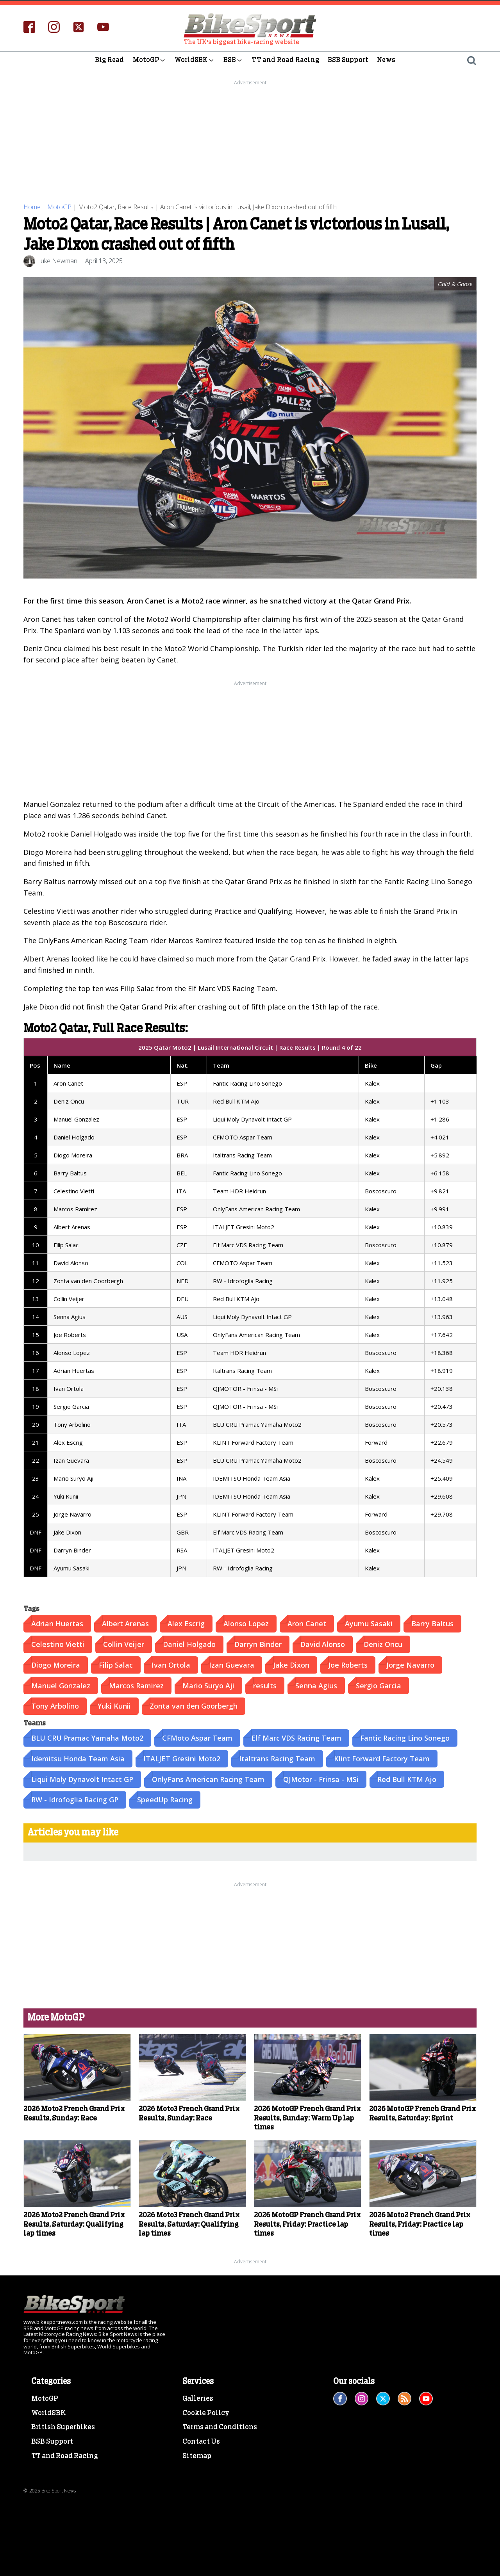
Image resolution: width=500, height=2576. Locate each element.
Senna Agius (316, 1684)
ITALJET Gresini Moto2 (181, 1757)
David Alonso (322, 1643)
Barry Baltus (432, 1622)
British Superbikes (63, 2426)
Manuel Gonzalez (60, 1684)
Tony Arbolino (55, 1704)
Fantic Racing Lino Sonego (405, 1736)
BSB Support (348, 60)
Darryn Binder (258, 1643)
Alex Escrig (186, 1622)
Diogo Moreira (55, 1663)
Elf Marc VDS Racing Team (296, 1736)
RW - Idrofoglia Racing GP (74, 1798)
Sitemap (196, 2455)
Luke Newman (57, 259)
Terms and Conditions (219, 2426)
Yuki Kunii (114, 1704)
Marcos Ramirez (136, 1684)
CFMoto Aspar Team (197, 1736)
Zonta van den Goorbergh (194, 1704)
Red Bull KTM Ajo (406, 1778)
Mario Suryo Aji (208, 1684)
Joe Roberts (348, 1663)
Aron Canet (307, 1622)
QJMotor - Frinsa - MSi (321, 1778)
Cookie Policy (205, 2412)
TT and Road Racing (285, 60)
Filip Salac (116, 1663)
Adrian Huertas (57, 1622)
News (386, 60)
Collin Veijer (123, 1643)
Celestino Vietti (57, 1643)
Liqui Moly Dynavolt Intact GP (82, 1778)
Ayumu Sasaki (369, 1622)
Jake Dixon (291, 1663)
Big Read (109, 60)
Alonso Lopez (246, 1622)
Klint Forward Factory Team (382, 1757)
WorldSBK (195, 60)
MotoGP (149, 60)
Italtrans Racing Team (277, 1757)
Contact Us (201, 2440)
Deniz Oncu (383, 1643)
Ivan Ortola (171, 1663)
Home (32, 206)
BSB (233, 60)
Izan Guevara (231, 1663)
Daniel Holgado (189, 1643)
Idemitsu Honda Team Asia (78, 1757)
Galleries (197, 2397)
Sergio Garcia (378, 1684)
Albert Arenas (125, 1622)
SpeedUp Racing (165, 1798)
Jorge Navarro (410, 1663)
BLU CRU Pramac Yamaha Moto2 (87, 1736)
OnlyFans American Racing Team (208, 1778)
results (265, 1684)
